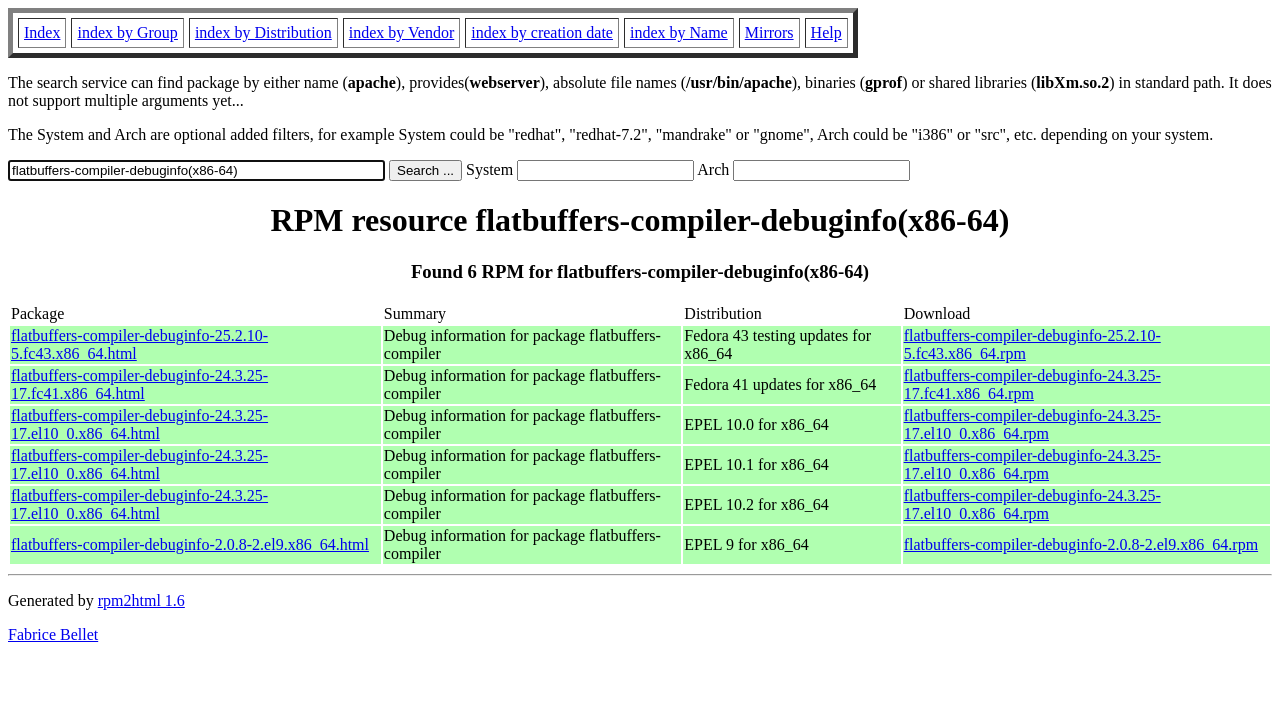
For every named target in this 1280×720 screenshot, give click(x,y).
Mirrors (769, 32)
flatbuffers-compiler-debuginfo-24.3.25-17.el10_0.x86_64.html (139, 424)
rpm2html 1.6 (141, 600)
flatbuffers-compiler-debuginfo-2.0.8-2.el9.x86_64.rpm (1081, 544)
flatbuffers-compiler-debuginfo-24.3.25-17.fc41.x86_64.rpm (1032, 384)
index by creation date (542, 32)
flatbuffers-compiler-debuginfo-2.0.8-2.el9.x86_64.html (190, 544)
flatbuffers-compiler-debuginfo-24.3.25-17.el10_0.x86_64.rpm (1032, 424)
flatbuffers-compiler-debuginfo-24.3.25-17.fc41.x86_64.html (139, 384)
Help (826, 32)
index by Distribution (263, 32)
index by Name (679, 32)
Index (42, 32)
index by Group (127, 32)
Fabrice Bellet (53, 634)
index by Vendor (401, 32)
